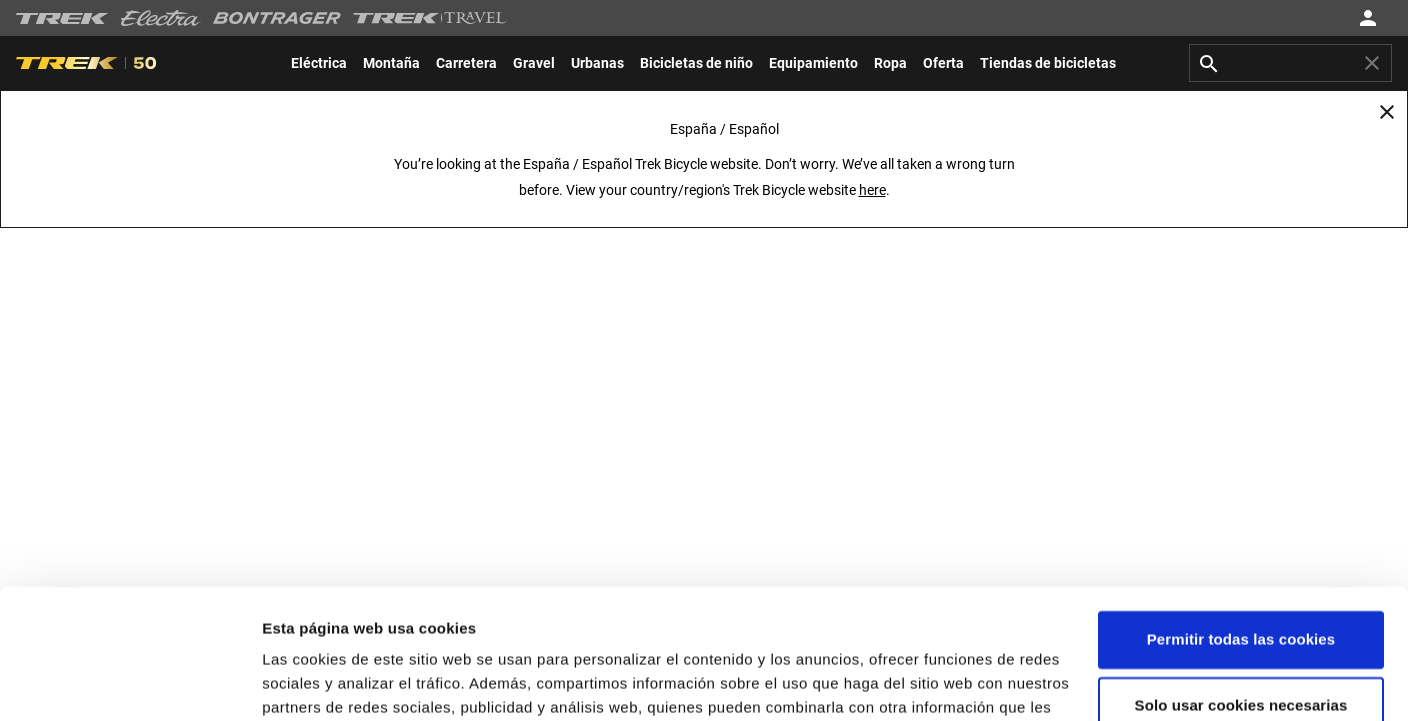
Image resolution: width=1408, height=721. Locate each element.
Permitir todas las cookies (1241, 510)
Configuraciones (322, 681)
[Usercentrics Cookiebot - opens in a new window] (129, 682)
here (872, 190)
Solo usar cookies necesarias (1241, 575)
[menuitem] (319, 63)
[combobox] (1290, 63)
